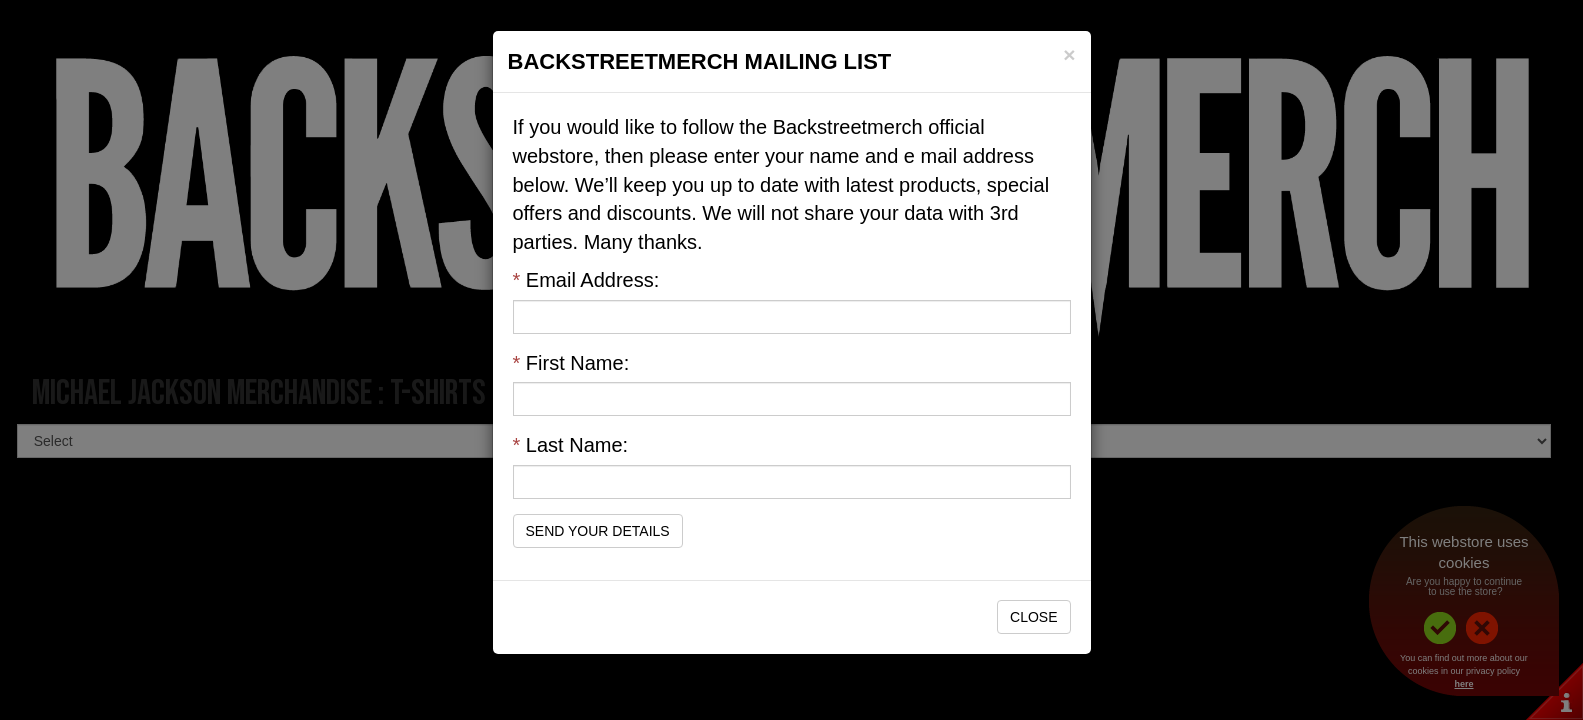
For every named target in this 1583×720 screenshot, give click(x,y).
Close (1033, 617)
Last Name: (571, 445)
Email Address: (586, 280)
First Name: (571, 363)
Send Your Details (598, 531)
